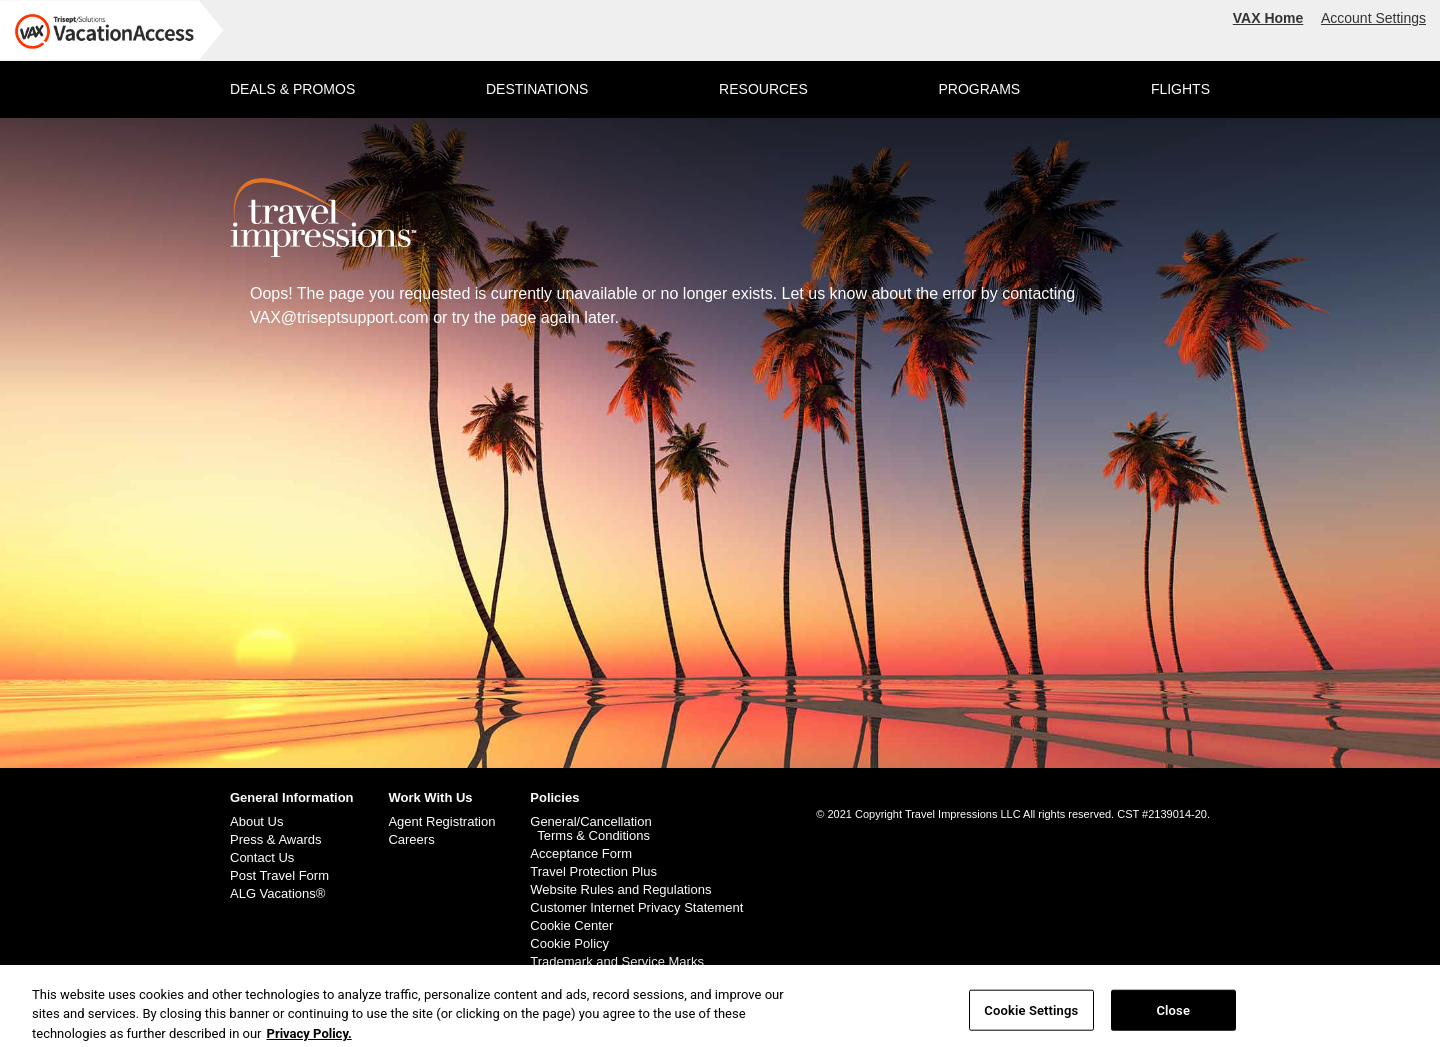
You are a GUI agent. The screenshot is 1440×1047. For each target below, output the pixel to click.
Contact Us (262, 858)
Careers (411, 840)
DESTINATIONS (537, 89)
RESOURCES (763, 89)
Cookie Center (571, 926)
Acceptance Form (581, 854)
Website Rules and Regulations (620, 890)
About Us (256, 822)
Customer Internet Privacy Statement (636, 908)
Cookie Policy (569, 944)
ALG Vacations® (277, 894)
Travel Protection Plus (593, 872)
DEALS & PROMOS (292, 89)
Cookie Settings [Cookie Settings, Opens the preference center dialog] (1031, 1015)
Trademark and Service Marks (617, 962)
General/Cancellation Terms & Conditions (590, 829)
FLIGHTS (1180, 89)
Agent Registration (441, 822)
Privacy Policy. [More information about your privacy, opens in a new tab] (309, 1038)
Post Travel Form (279, 876)
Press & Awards (276, 840)
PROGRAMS (979, 89)
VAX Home (1268, 18)
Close (1173, 1015)
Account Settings (1373, 18)
